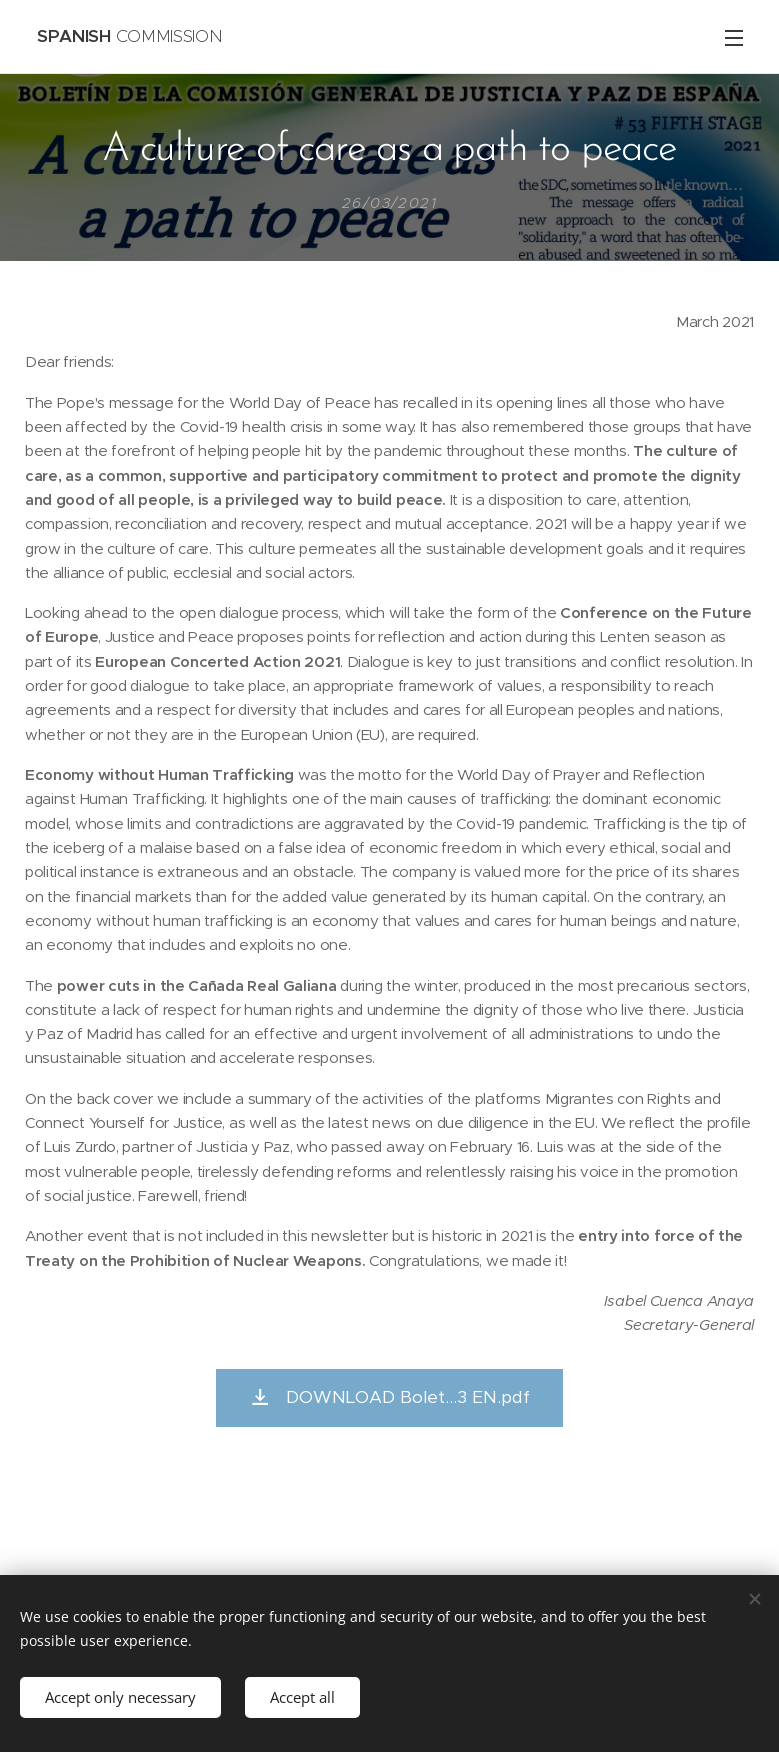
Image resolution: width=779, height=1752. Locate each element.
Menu (734, 38)
